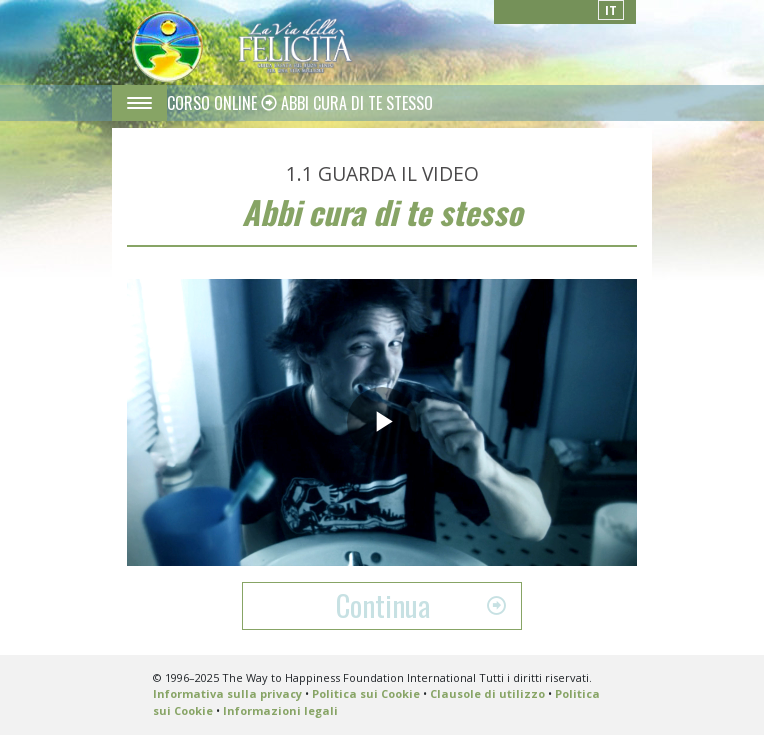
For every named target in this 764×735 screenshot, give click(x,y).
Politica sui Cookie (366, 693)
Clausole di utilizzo (487, 693)
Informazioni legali (280, 710)
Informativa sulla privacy (227, 693)
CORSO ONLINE (214, 103)
